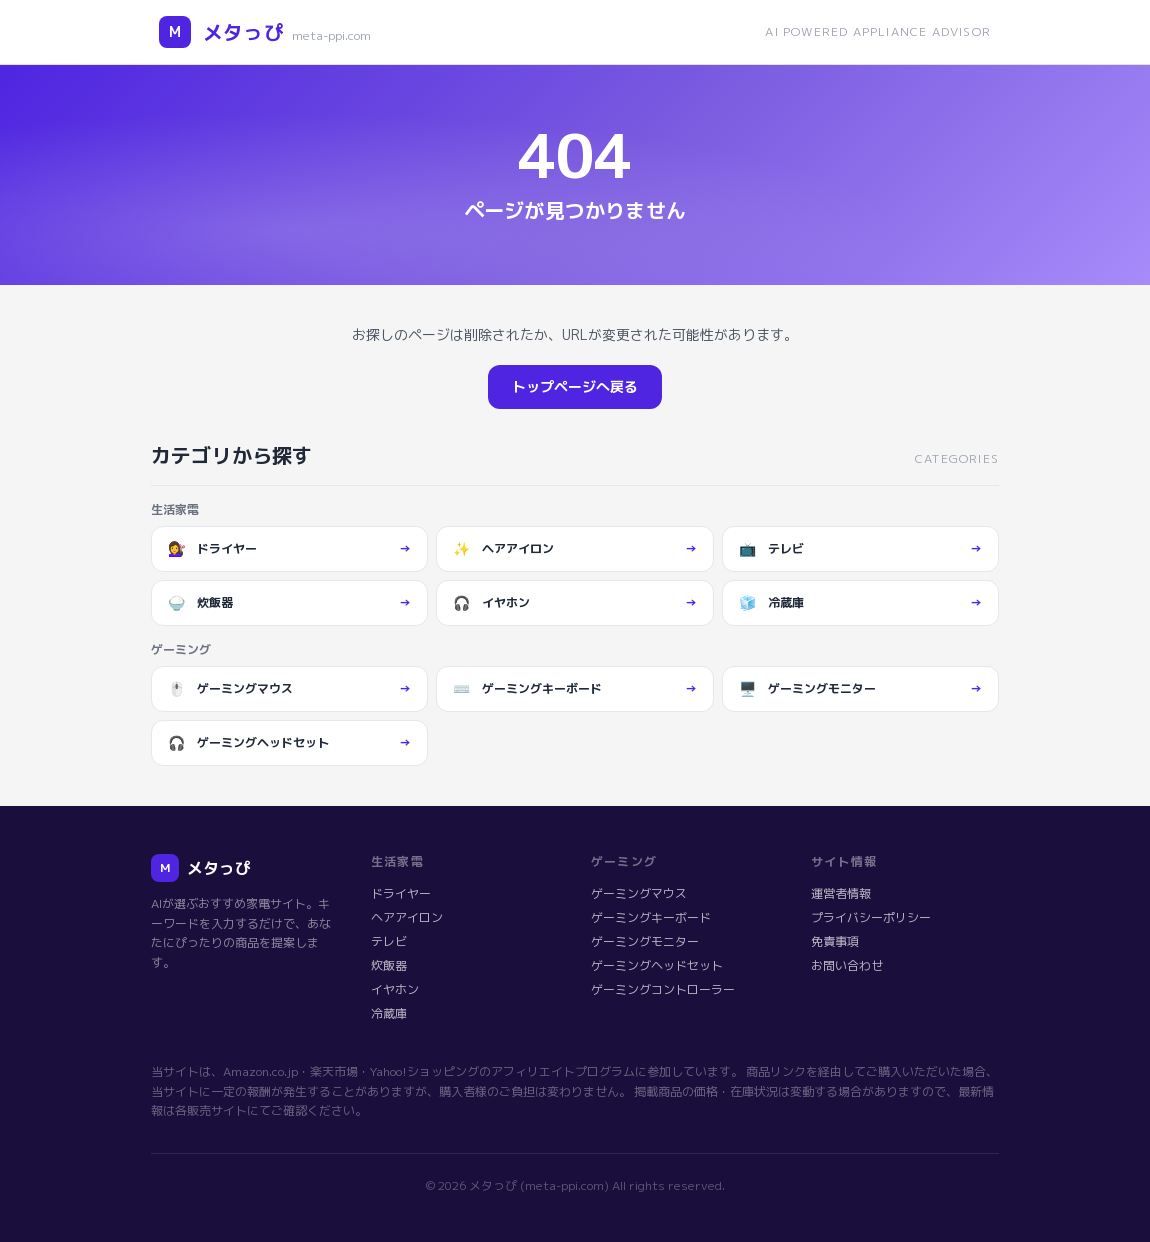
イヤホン (395, 989)
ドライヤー (401, 893)
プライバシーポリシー (871, 917)
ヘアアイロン (407, 917)
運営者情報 (841, 893)
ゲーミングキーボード (651, 917)
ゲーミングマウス (639, 893)
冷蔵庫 (389, 1013)
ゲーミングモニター (645, 941)
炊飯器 (389, 965)
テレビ (389, 941)
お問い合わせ (847, 965)
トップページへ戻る (575, 386)
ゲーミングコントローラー (663, 989)
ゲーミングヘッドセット (657, 965)
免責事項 (835, 941)
